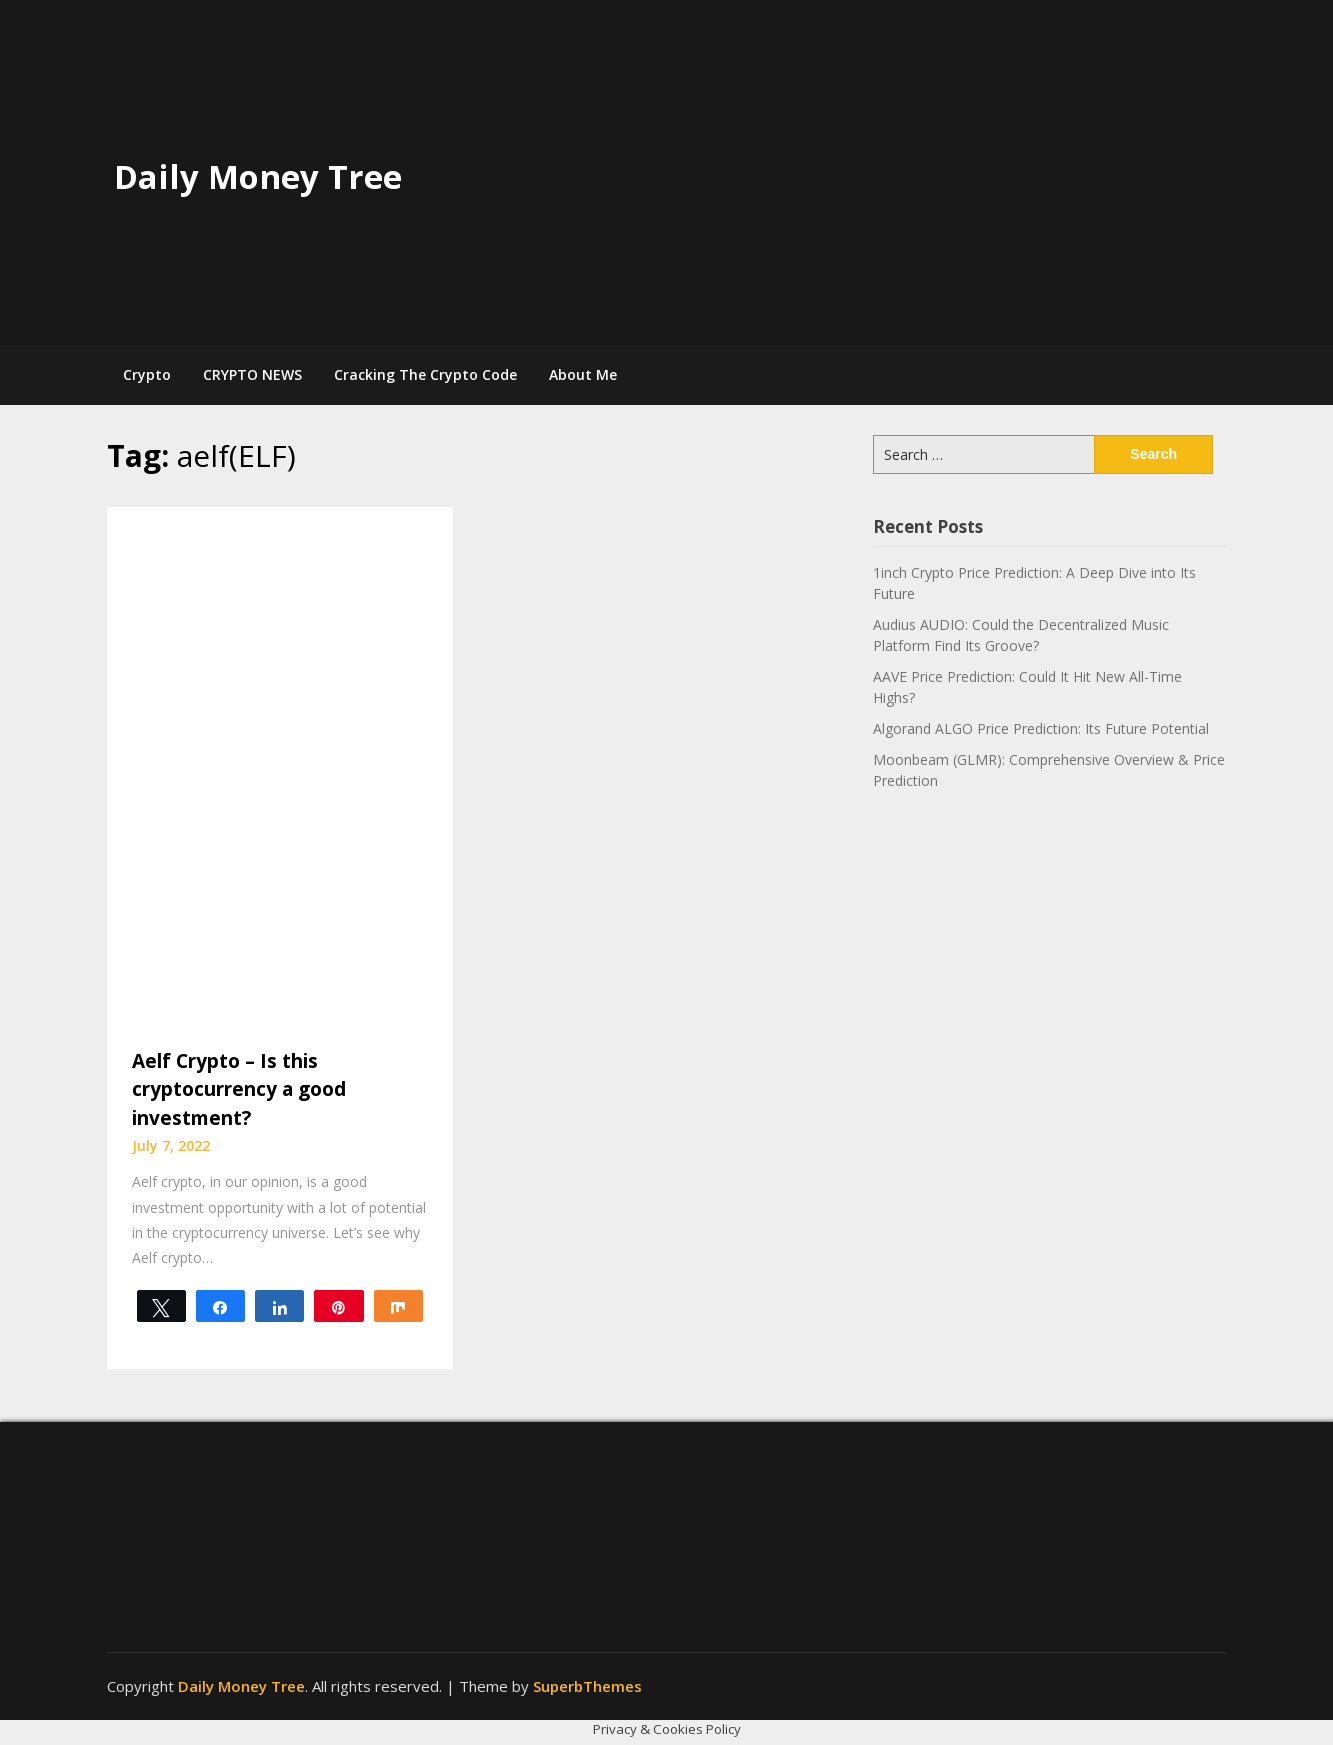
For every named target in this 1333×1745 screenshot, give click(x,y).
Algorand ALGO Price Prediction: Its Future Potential (1041, 728)
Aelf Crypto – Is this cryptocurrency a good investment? (239, 1089)
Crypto (147, 374)
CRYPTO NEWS (252, 374)
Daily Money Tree (258, 176)
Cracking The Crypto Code (425, 374)
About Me (583, 374)
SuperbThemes (587, 1686)
